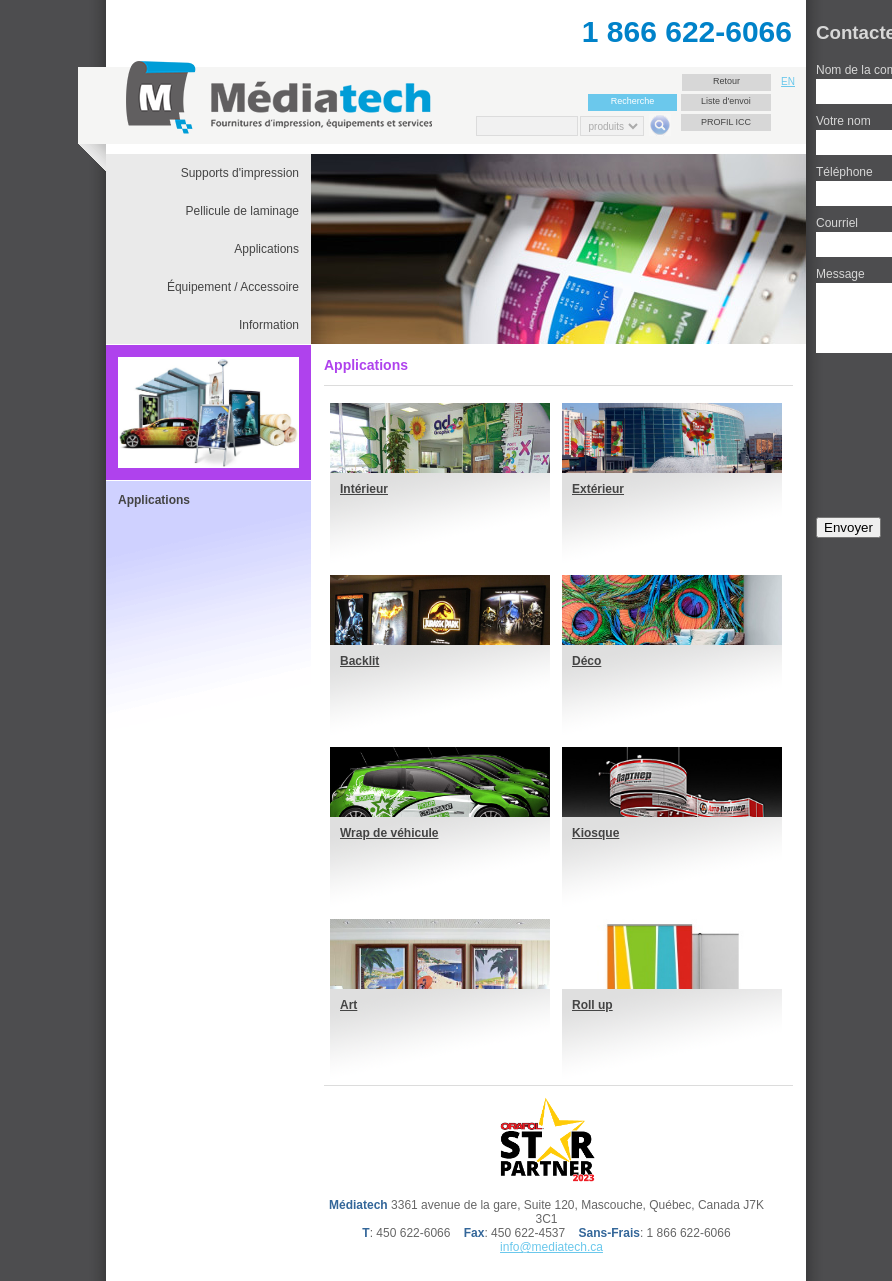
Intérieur (364, 489)
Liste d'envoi (726, 101)
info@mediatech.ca (551, 1247)
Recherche (633, 101)
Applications (154, 500)
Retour (726, 81)
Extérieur (598, 489)
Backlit (359, 661)
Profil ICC (726, 122)
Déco (586, 661)
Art (348, 1005)
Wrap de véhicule (389, 833)
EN (788, 81)
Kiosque (595, 833)
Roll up (592, 1005)
